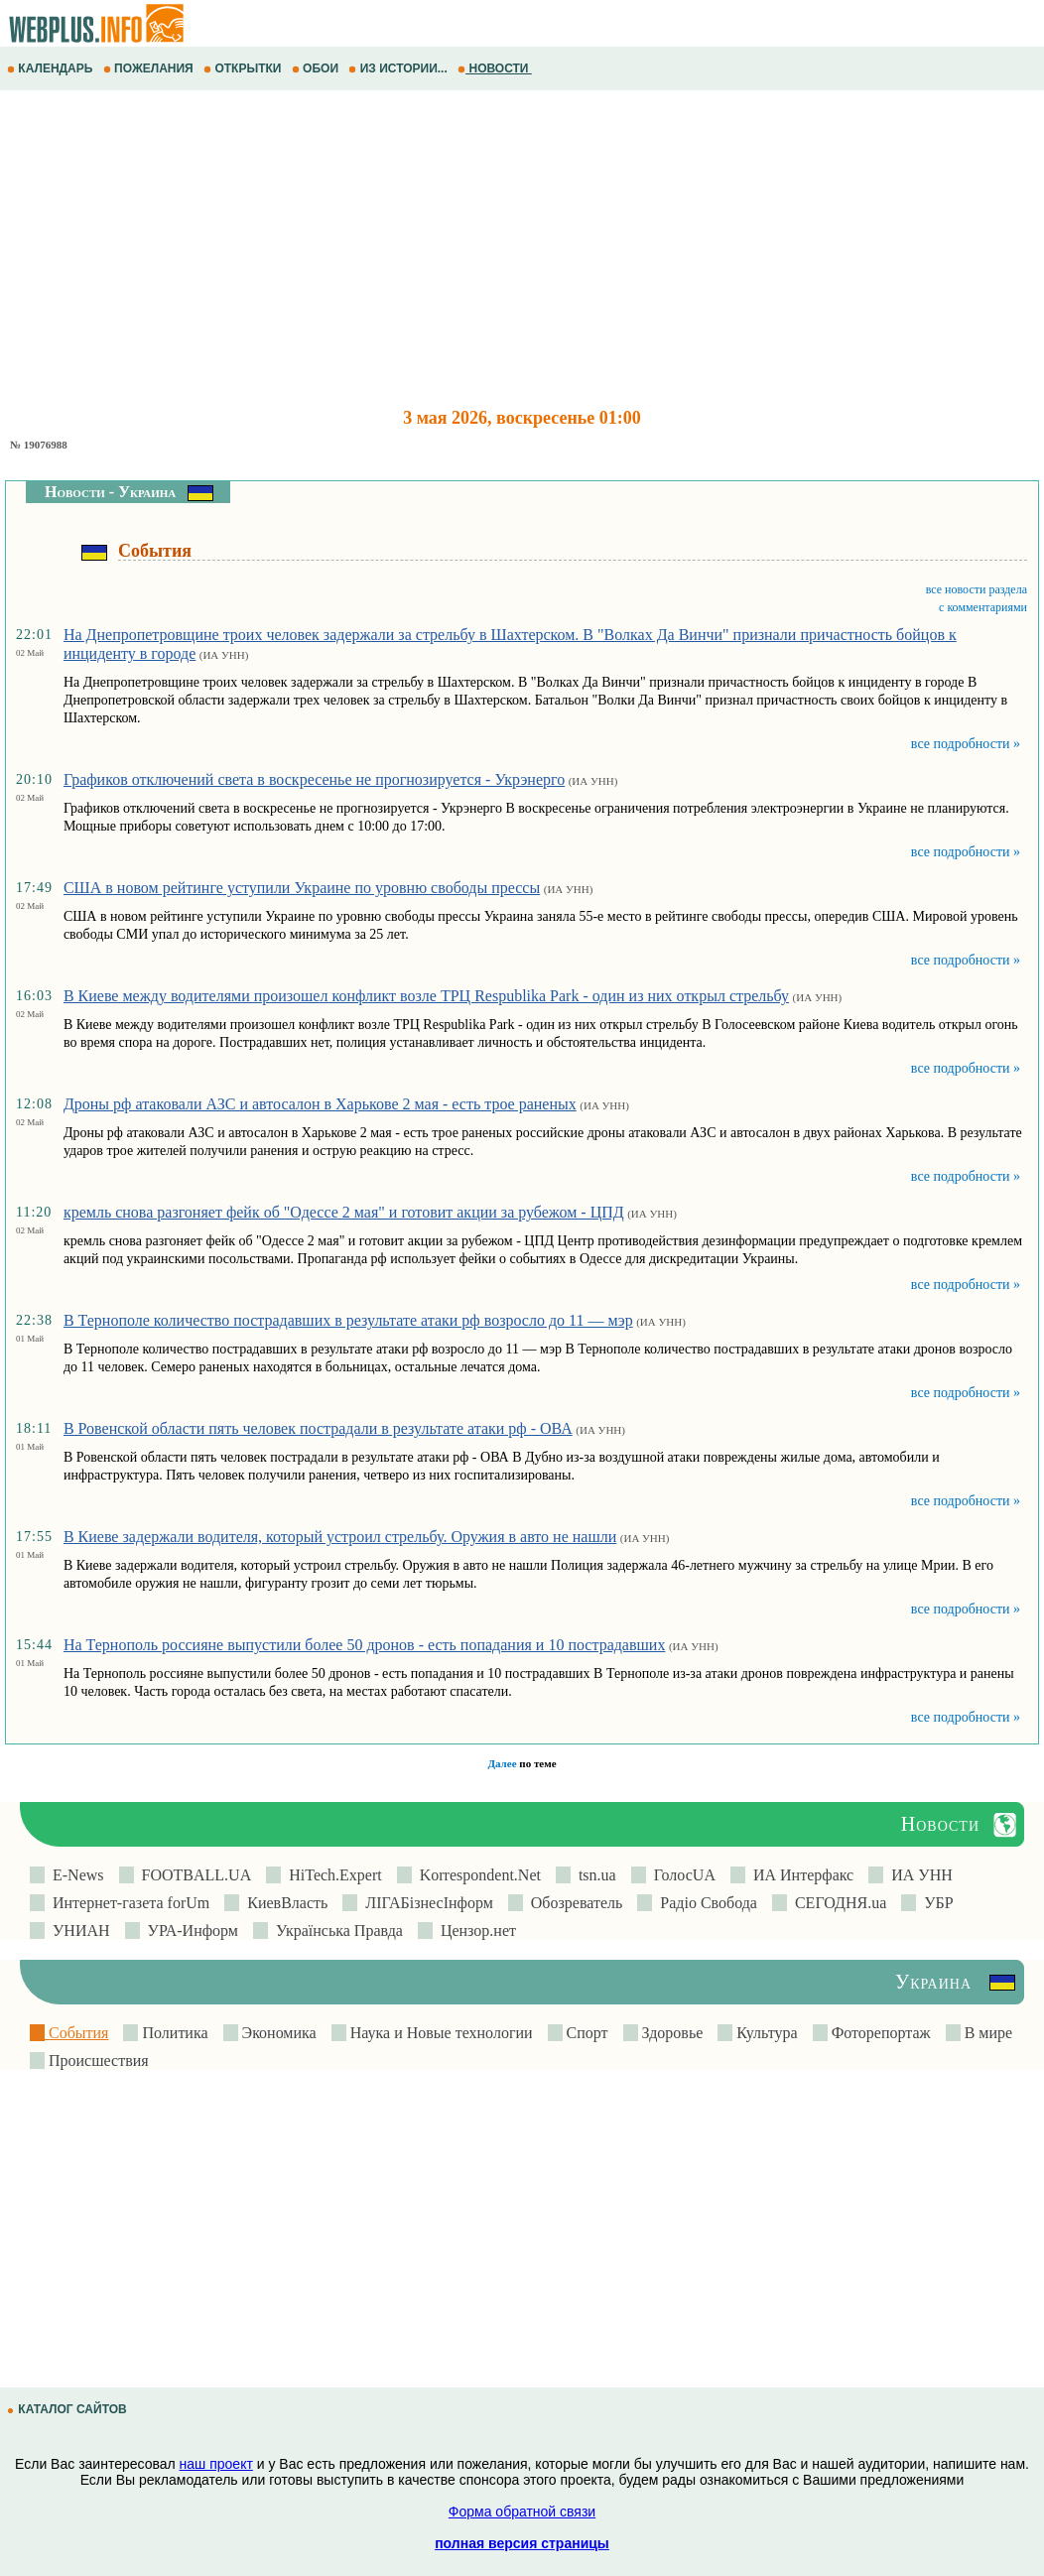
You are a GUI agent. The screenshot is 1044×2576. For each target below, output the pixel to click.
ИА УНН (918, 1875)
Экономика (277, 2032)
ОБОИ (317, 68)
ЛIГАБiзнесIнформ (425, 1902)
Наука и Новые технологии (439, 2032)
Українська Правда (335, 1930)
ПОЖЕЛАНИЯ (149, 68)
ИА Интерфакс (799, 1875)
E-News (74, 1875)
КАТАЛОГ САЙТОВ (68, 2409)
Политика (172, 2032)
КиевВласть (283, 1902)
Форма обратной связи (522, 2511)
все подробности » (965, 743)
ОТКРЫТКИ (244, 68)
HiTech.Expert (331, 1875)
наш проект (216, 2464)
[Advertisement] (522, 249)
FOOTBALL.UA (193, 1875)
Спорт (585, 2032)
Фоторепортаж (879, 2032)
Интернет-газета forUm (127, 1902)
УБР (934, 1902)
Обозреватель (573, 1902)
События (76, 2032)
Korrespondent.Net (476, 1875)
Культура (764, 2032)
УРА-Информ (189, 1930)
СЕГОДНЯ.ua (836, 1902)
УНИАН (77, 1930)
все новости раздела (976, 589)
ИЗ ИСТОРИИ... (399, 68)
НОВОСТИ (494, 68)
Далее (501, 1763)
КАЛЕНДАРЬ (51, 68)
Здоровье (671, 2032)
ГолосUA (681, 1875)
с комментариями (983, 607)
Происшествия (97, 2060)
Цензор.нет (474, 1930)
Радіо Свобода (704, 1902)
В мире (986, 2032)
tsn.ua (593, 1875)
